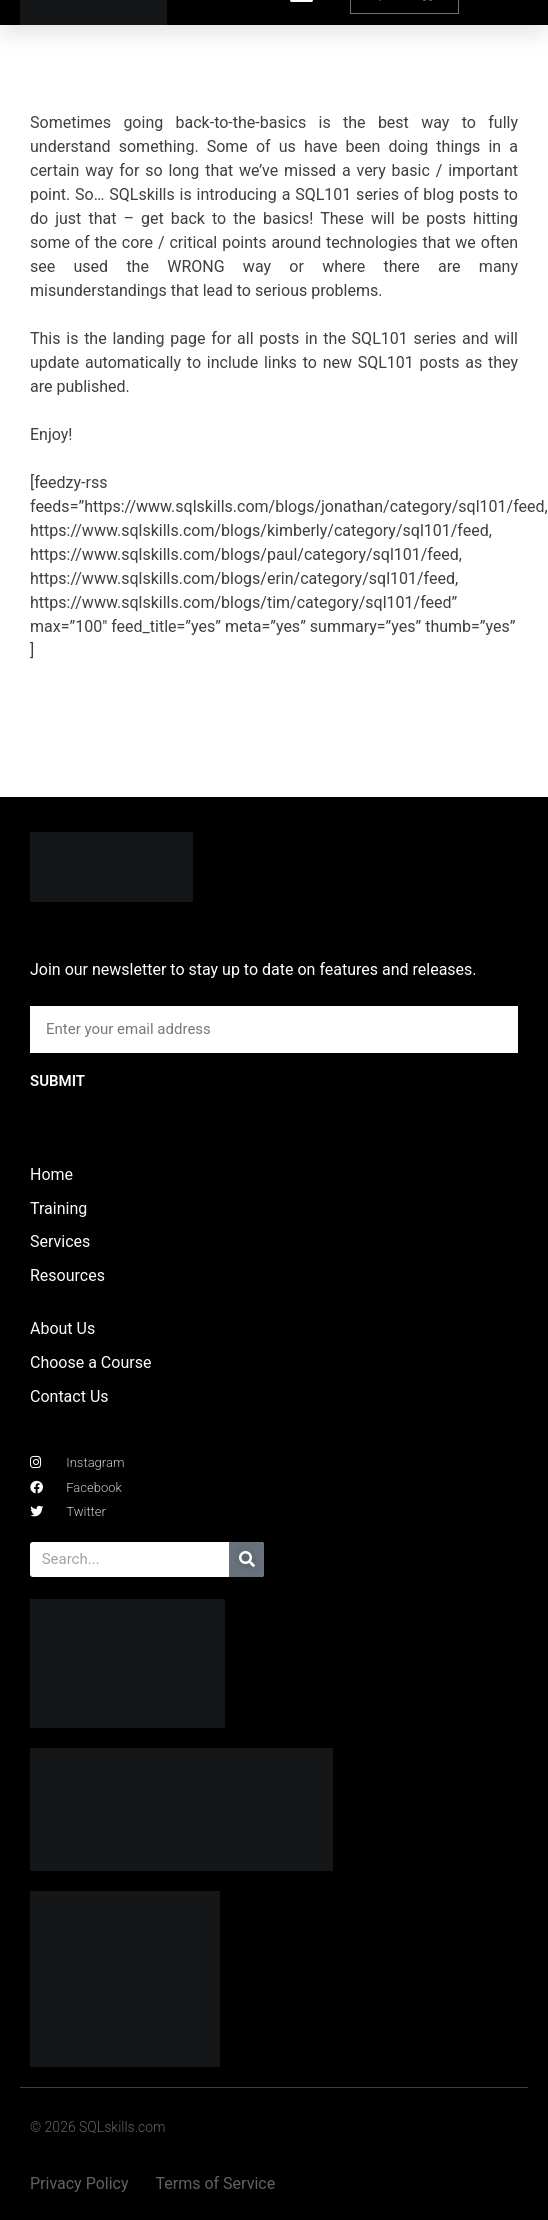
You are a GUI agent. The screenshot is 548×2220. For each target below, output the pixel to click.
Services (60, 1241)
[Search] (246, 1559)
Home (51, 1174)
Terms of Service (216, 2183)
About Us (62, 1328)
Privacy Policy (79, 2183)
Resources (67, 1275)
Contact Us (69, 1396)
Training (58, 1208)
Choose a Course (90, 1362)
